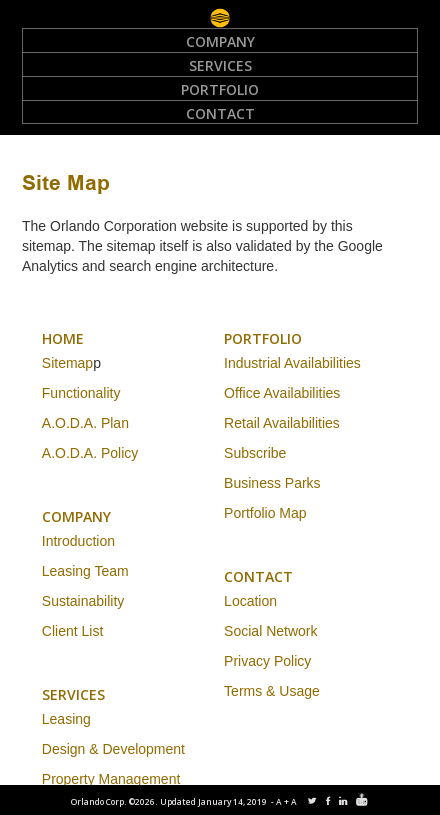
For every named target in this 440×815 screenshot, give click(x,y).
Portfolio (220, 89)
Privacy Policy (267, 661)
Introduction (78, 541)
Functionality (81, 393)
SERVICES (73, 694)
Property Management (111, 779)
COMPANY (76, 516)
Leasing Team (85, 571)
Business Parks (272, 483)
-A (277, 801)
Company (220, 41)
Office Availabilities (282, 393)
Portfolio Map (265, 513)
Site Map (66, 184)
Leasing (66, 719)
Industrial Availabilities (292, 363)
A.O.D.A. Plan (85, 423)
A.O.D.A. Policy (90, 453)
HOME (63, 338)
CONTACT (258, 576)
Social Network (270, 631)
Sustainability (83, 601)
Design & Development (113, 749)
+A (291, 801)
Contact (220, 113)
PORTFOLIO (263, 338)
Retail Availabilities (282, 423)
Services (220, 65)
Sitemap (67, 363)
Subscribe (255, 453)
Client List (72, 631)
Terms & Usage (272, 691)
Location (250, 601)
